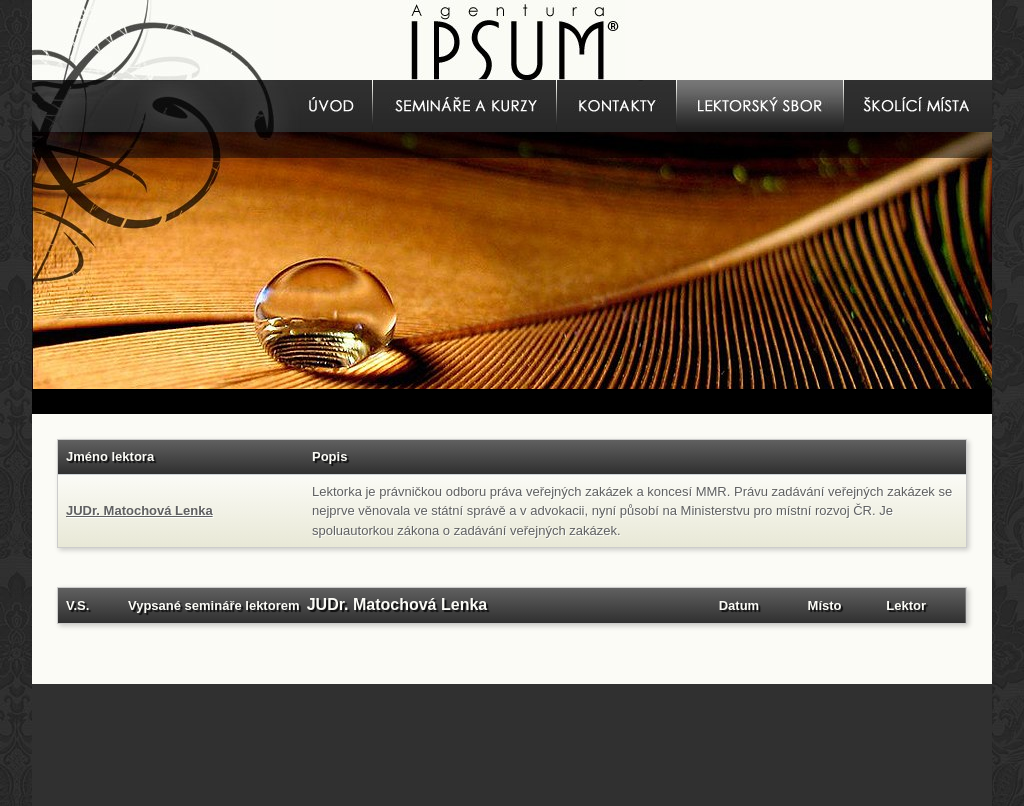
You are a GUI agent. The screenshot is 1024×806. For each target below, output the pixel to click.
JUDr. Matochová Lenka (139, 510)
